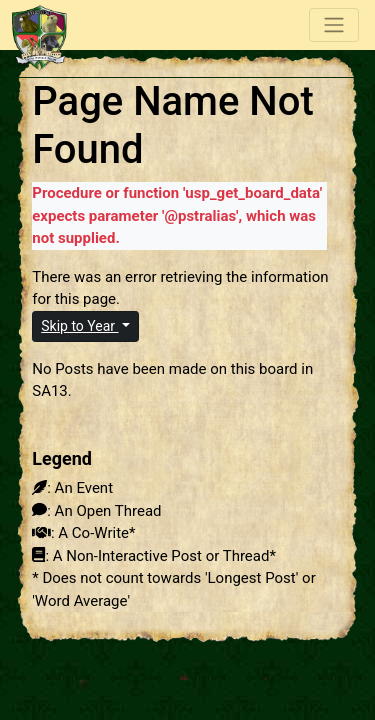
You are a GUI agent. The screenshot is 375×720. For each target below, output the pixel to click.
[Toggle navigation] (334, 25)
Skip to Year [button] (79, 326)
